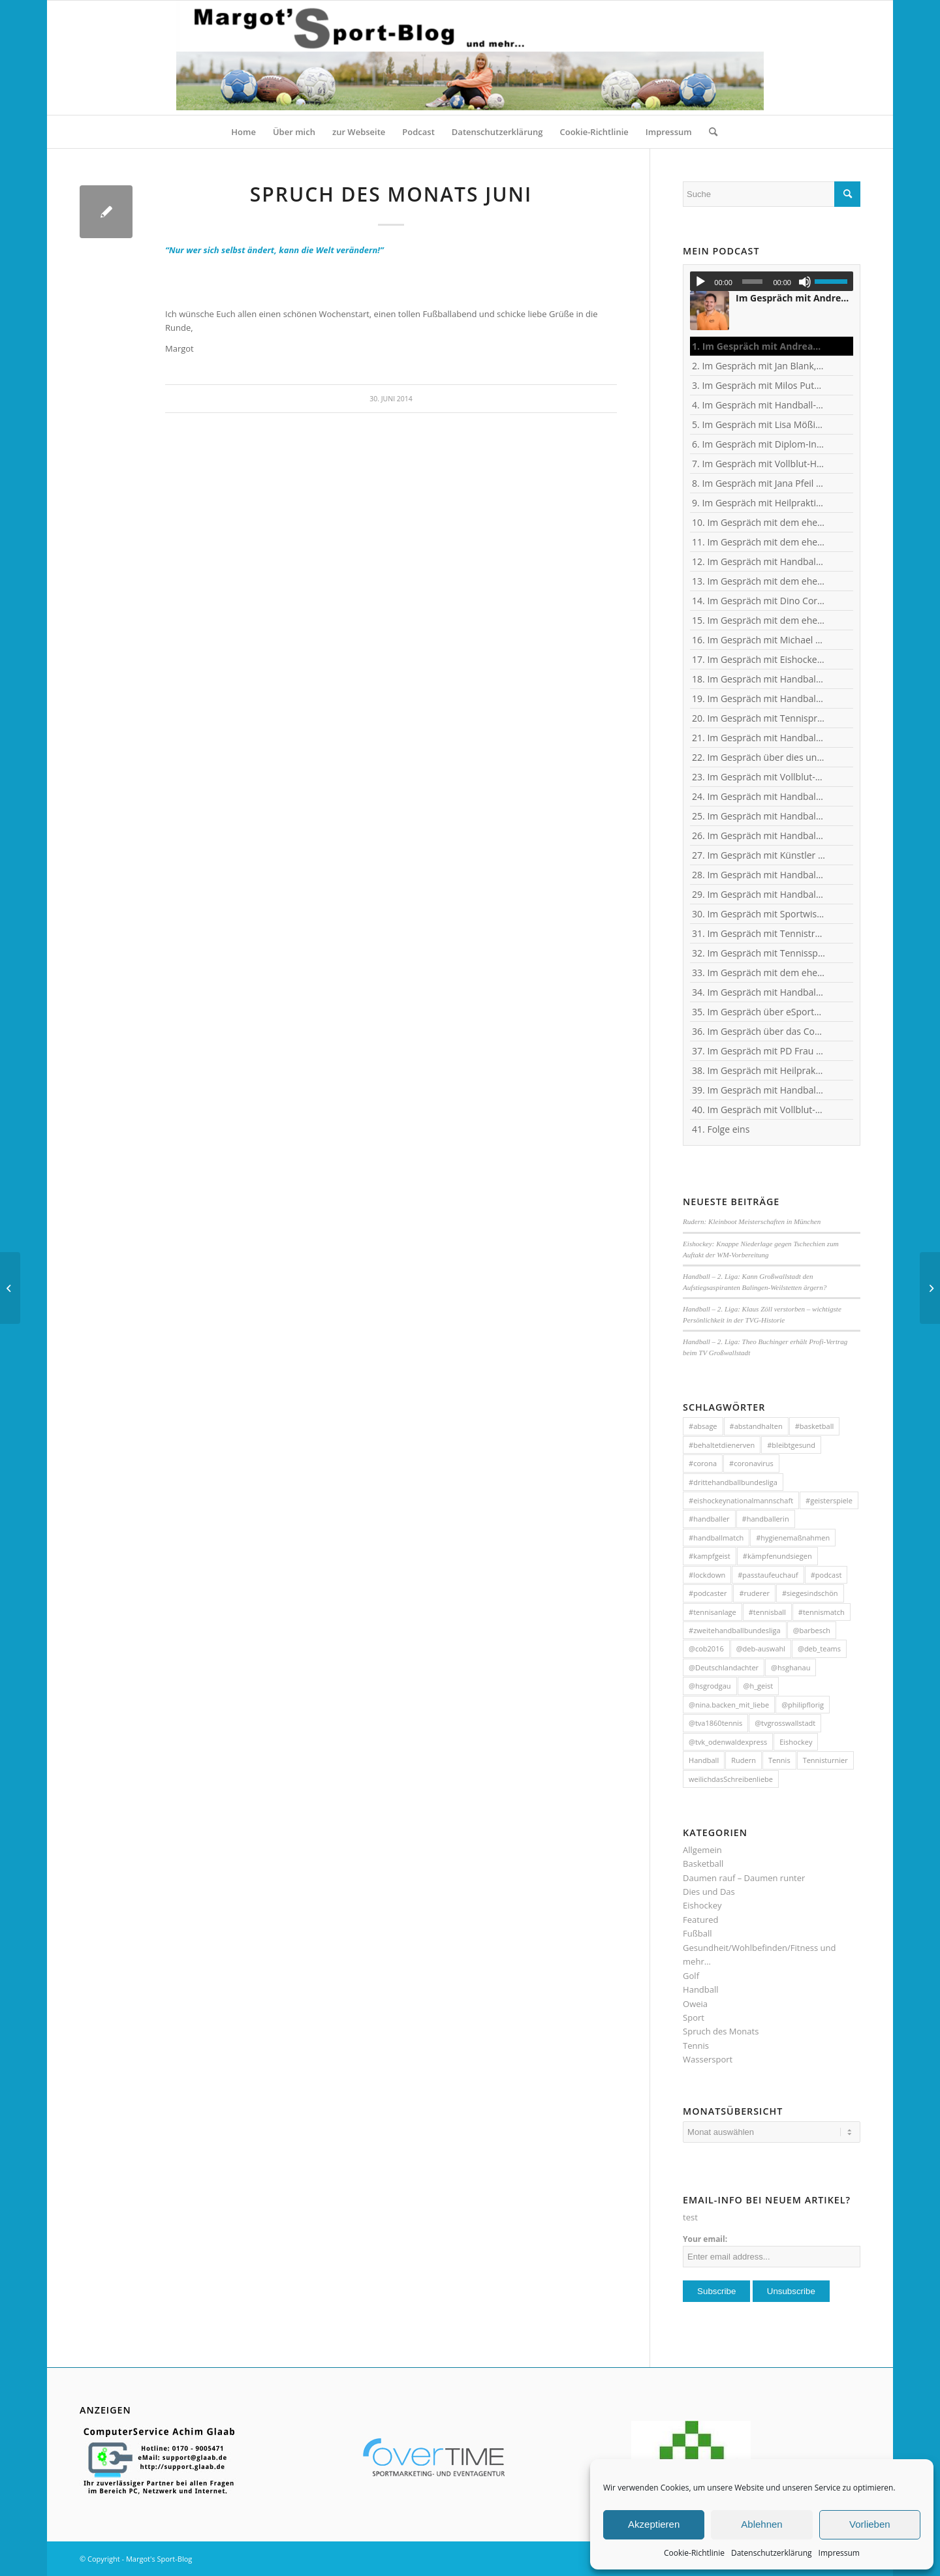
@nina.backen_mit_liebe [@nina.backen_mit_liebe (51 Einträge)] (729, 1705)
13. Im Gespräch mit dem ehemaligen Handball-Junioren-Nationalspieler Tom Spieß (758, 581)
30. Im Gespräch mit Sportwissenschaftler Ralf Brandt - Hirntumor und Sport (758, 914)
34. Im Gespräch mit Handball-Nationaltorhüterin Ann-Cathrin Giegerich (758, 992)
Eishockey (702, 1905)
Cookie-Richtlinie (694, 2552)
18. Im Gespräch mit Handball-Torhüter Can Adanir (758, 679)
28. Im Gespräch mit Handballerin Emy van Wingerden (758, 874)
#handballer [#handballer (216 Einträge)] (709, 1519)
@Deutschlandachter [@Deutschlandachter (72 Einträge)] (724, 1667)
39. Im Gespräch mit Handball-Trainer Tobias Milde (758, 1090)
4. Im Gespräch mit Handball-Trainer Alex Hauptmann (758, 405)
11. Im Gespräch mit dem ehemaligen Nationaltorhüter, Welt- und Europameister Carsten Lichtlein (758, 542)
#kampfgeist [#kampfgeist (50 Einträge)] (709, 1556)
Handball (700, 1989)
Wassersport (707, 2059)
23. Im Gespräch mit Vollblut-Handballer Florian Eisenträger (758, 777)
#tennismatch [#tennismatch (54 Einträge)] (821, 1612)
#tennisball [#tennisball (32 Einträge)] (767, 1612)
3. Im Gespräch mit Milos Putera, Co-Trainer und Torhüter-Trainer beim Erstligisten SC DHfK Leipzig (758, 385)
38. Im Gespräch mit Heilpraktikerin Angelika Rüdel (758, 1070)
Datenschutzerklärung (771, 2552)
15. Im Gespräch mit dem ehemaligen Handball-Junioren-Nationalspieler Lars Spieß (758, 620)
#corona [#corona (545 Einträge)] (703, 1463)
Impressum (839, 2552)
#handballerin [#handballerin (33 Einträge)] (765, 1519)
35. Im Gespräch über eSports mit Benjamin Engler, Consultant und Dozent (758, 1011)
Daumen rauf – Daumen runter (744, 1878)
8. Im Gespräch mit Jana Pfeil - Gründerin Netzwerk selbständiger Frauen (758, 483)
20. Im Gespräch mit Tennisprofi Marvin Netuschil (758, 718)
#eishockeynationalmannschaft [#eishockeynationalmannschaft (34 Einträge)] (741, 1500)
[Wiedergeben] (700, 281)
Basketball (703, 1863)
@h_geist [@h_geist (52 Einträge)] (759, 1686)
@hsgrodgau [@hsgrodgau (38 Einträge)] (710, 1686)
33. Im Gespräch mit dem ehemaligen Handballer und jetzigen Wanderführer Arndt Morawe (758, 972)
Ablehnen (761, 2524)
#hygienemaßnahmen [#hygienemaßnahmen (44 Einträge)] (793, 1537)
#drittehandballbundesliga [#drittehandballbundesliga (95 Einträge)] (733, 1482)
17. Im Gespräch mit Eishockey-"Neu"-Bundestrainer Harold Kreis (758, 659)
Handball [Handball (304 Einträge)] (704, 1760)
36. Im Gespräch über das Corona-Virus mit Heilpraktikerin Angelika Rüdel (758, 1031)
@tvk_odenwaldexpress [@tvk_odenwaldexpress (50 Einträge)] (728, 1742)
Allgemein (702, 1850)
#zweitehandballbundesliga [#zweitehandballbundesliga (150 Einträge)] (735, 1630)
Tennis (696, 2045)
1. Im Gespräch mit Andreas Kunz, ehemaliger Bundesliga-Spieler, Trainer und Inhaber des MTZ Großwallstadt (758, 346)
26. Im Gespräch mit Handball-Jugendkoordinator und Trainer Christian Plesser (758, 835)
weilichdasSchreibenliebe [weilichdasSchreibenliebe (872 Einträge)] (731, 1779)
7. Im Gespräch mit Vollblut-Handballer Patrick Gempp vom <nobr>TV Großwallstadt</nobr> (758, 463)
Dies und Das (709, 1891)
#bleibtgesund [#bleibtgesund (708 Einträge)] (791, 1445)
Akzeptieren (654, 2524)
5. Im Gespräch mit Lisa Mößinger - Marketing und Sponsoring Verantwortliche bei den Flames (758, 424)
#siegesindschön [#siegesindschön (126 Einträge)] (810, 1593)
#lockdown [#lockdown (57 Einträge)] (707, 1575)
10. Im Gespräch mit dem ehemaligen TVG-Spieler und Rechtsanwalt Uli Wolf (758, 522)
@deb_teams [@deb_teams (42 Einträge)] (819, 1648)
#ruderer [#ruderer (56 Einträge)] (754, 1593)
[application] (771, 281)
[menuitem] (243, 131)
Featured (700, 1919)
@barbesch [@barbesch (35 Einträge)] (811, 1630)
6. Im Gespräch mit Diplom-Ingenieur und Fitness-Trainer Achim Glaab (758, 444)
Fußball (697, 1933)
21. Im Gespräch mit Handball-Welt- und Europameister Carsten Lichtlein (758, 737)
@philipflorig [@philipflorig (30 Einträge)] (802, 1705)
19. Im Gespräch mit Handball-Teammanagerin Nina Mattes (758, 698)
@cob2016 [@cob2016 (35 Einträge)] (706, 1648)
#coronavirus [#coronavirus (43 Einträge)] (751, 1463)
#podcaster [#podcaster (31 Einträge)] (708, 1593)
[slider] (752, 281)
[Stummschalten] (804, 281)
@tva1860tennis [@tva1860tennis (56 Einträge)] (715, 1723)
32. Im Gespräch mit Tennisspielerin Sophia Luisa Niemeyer (758, 953)
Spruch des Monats (721, 2031)
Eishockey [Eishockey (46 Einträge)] (795, 1742)
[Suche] (708, 131)
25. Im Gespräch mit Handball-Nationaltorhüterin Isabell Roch (758, 816)
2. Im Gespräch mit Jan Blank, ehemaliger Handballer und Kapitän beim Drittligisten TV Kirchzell (758, 366)
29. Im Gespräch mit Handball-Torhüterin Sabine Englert (758, 894)
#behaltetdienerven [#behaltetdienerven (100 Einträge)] (722, 1445)
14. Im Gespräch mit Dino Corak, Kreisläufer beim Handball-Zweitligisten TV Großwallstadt (758, 600)
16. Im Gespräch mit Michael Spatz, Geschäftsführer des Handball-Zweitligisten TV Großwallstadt (758, 640)
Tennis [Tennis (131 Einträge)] (779, 1760)
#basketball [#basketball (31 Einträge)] (814, 1426)
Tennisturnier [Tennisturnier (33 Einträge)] (825, 1760)
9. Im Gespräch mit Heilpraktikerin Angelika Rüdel (758, 503)
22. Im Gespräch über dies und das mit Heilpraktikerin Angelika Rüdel (758, 757)
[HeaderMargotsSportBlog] (470, 58)
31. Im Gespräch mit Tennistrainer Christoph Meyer (758, 933)
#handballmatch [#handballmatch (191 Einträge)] (716, 1537)
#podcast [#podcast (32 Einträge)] (826, 1575)
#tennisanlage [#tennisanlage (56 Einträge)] (712, 1612)
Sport (693, 2017)
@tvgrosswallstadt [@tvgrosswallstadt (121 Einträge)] (785, 1723)
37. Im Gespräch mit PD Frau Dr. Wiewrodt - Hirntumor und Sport (758, 1051)
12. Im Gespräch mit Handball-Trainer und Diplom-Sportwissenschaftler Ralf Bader (758, 561)
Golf (691, 1976)
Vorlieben (869, 2524)
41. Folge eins (720, 1129)
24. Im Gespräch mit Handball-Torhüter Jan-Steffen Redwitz (758, 796)
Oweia (695, 2004)
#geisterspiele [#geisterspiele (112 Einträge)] (829, 1500)
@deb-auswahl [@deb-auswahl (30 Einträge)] (760, 1648)
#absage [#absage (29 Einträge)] (703, 1426)
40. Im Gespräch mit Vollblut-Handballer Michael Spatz (758, 1109)
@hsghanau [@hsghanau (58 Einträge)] (790, 1667)
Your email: (705, 2239)
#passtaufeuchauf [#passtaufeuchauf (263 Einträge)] (768, 1575)
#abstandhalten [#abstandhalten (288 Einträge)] (756, 1426)
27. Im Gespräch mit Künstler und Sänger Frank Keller (758, 855)
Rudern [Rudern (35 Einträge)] (743, 1760)
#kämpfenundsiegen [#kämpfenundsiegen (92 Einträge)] (777, 1556)
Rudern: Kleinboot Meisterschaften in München (752, 1221)
